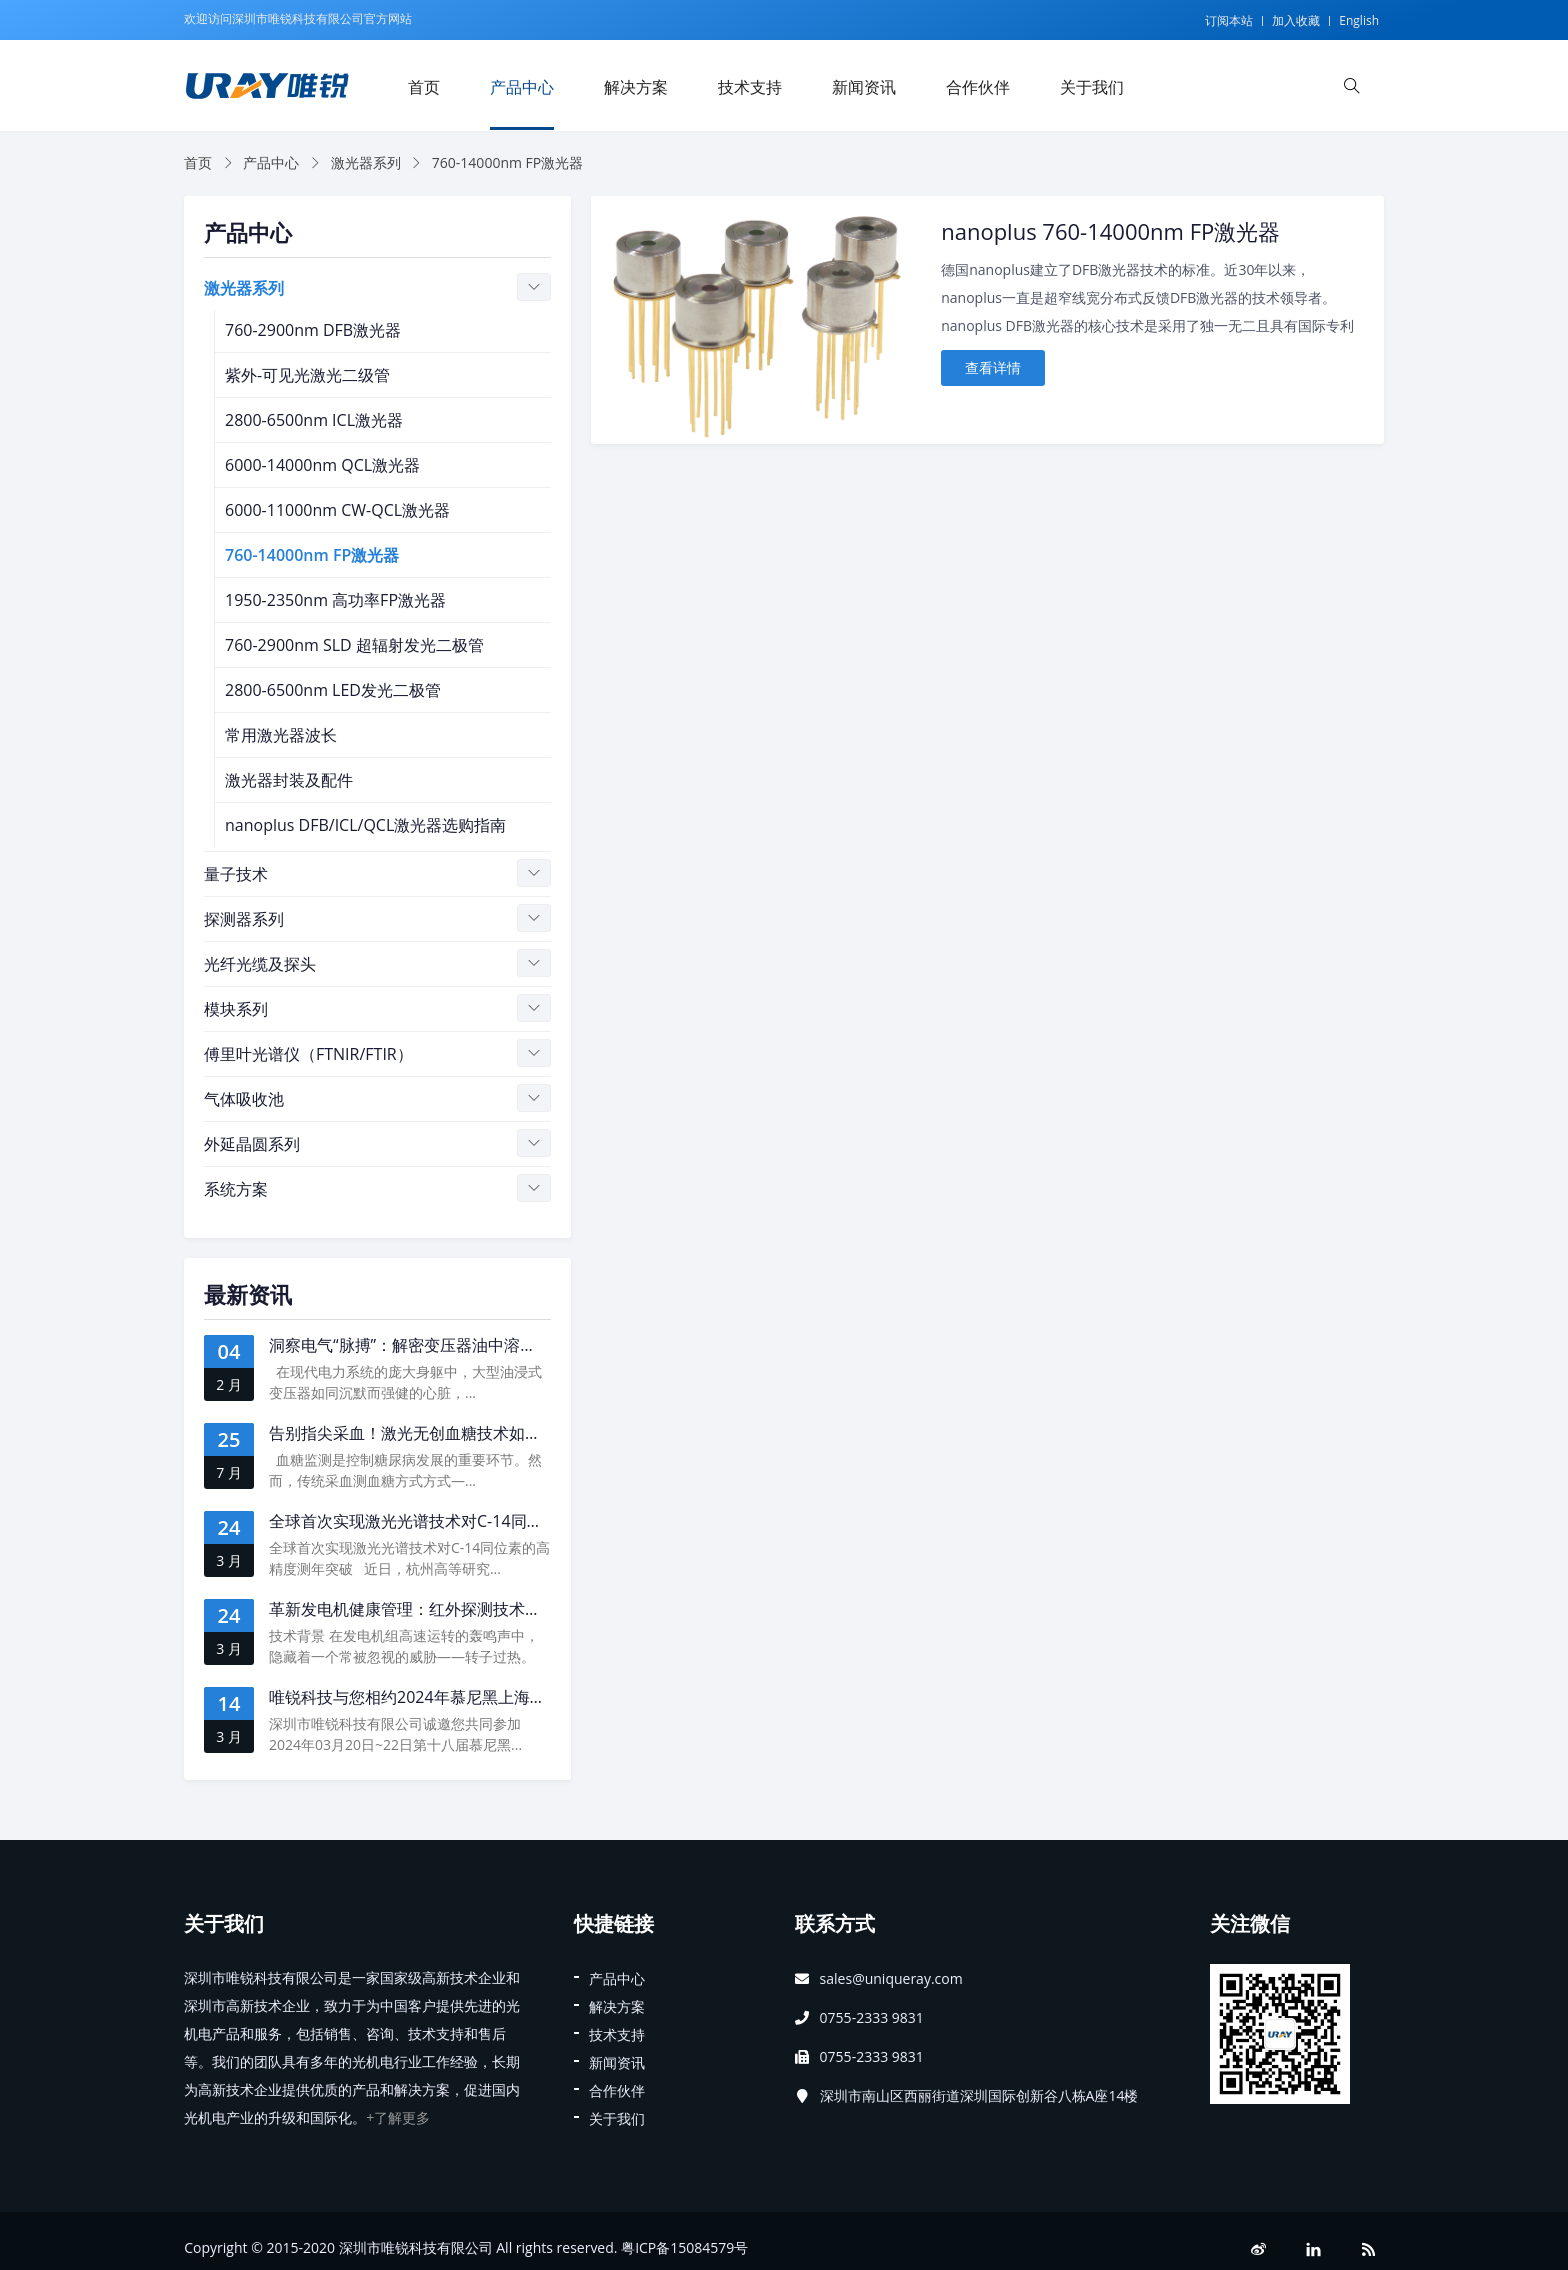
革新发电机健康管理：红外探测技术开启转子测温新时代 (469, 1609)
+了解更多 (398, 2117)
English (1359, 20)
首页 (424, 87)
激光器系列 (366, 162)
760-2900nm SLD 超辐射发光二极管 (354, 645)
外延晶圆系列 (252, 1144)
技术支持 (750, 87)
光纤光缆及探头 (260, 964)
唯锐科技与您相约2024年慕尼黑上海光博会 (423, 1697)
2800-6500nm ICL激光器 (314, 420)
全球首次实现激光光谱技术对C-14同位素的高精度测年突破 (478, 1521)
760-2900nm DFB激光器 (313, 330)
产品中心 (522, 87)
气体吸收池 (244, 1099)
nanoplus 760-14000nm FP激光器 (1110, 231)
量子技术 (236, 874)
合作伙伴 (978, 87)
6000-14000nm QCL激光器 (322, 465)
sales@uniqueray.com (891, 1978)
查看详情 (993, 367)
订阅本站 (1229, 20)
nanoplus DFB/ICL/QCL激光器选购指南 (365, 825)
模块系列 (236, 1009)
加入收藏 (1296, 20)
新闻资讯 (864, 87)
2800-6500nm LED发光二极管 (333, 690)
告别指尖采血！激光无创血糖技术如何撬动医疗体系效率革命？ (493, 1433)
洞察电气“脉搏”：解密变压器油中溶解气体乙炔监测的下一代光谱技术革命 (530, 1345)
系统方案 (236, 1189)
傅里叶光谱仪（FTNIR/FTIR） (308, 1054)
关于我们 (1092, 87)
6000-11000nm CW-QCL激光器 (337, 510)
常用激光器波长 (281, 735)
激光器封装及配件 (289, 780)
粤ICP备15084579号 (684, 2247)
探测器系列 (244, 919)
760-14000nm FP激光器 (312, 555)
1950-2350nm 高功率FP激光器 (335, 600)
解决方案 (636, 87)
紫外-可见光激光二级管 (307, 375)
